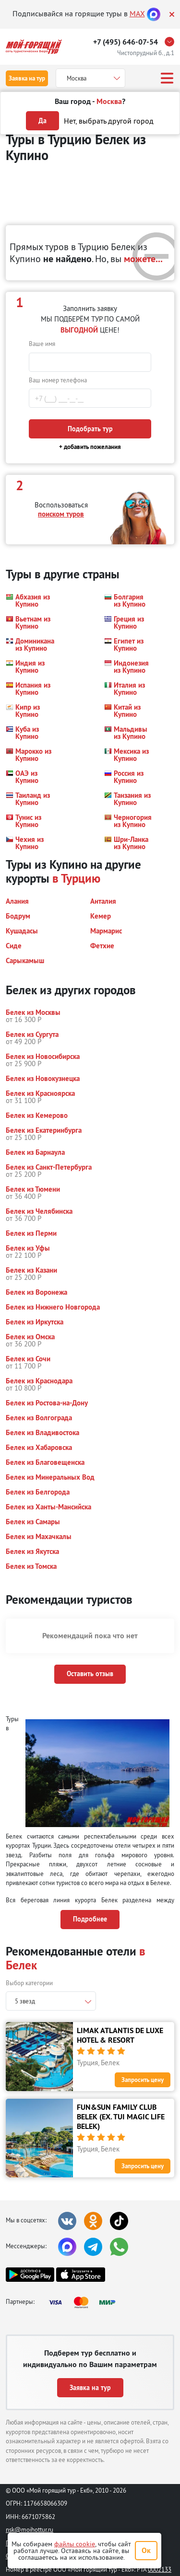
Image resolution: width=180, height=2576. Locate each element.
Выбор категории (29, 1983)
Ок (146, 2550)
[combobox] (51, 2001)
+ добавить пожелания (90, 447)
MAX (137, 13)
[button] (29, 600)
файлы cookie (74, 2544)
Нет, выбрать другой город (109, 121)
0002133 (159, 2569)
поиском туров (61, 513)
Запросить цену (142, 2080)
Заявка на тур (27, 78)
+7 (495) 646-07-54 (125, 42)
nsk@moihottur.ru (29, 2529)
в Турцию (76, 878)
